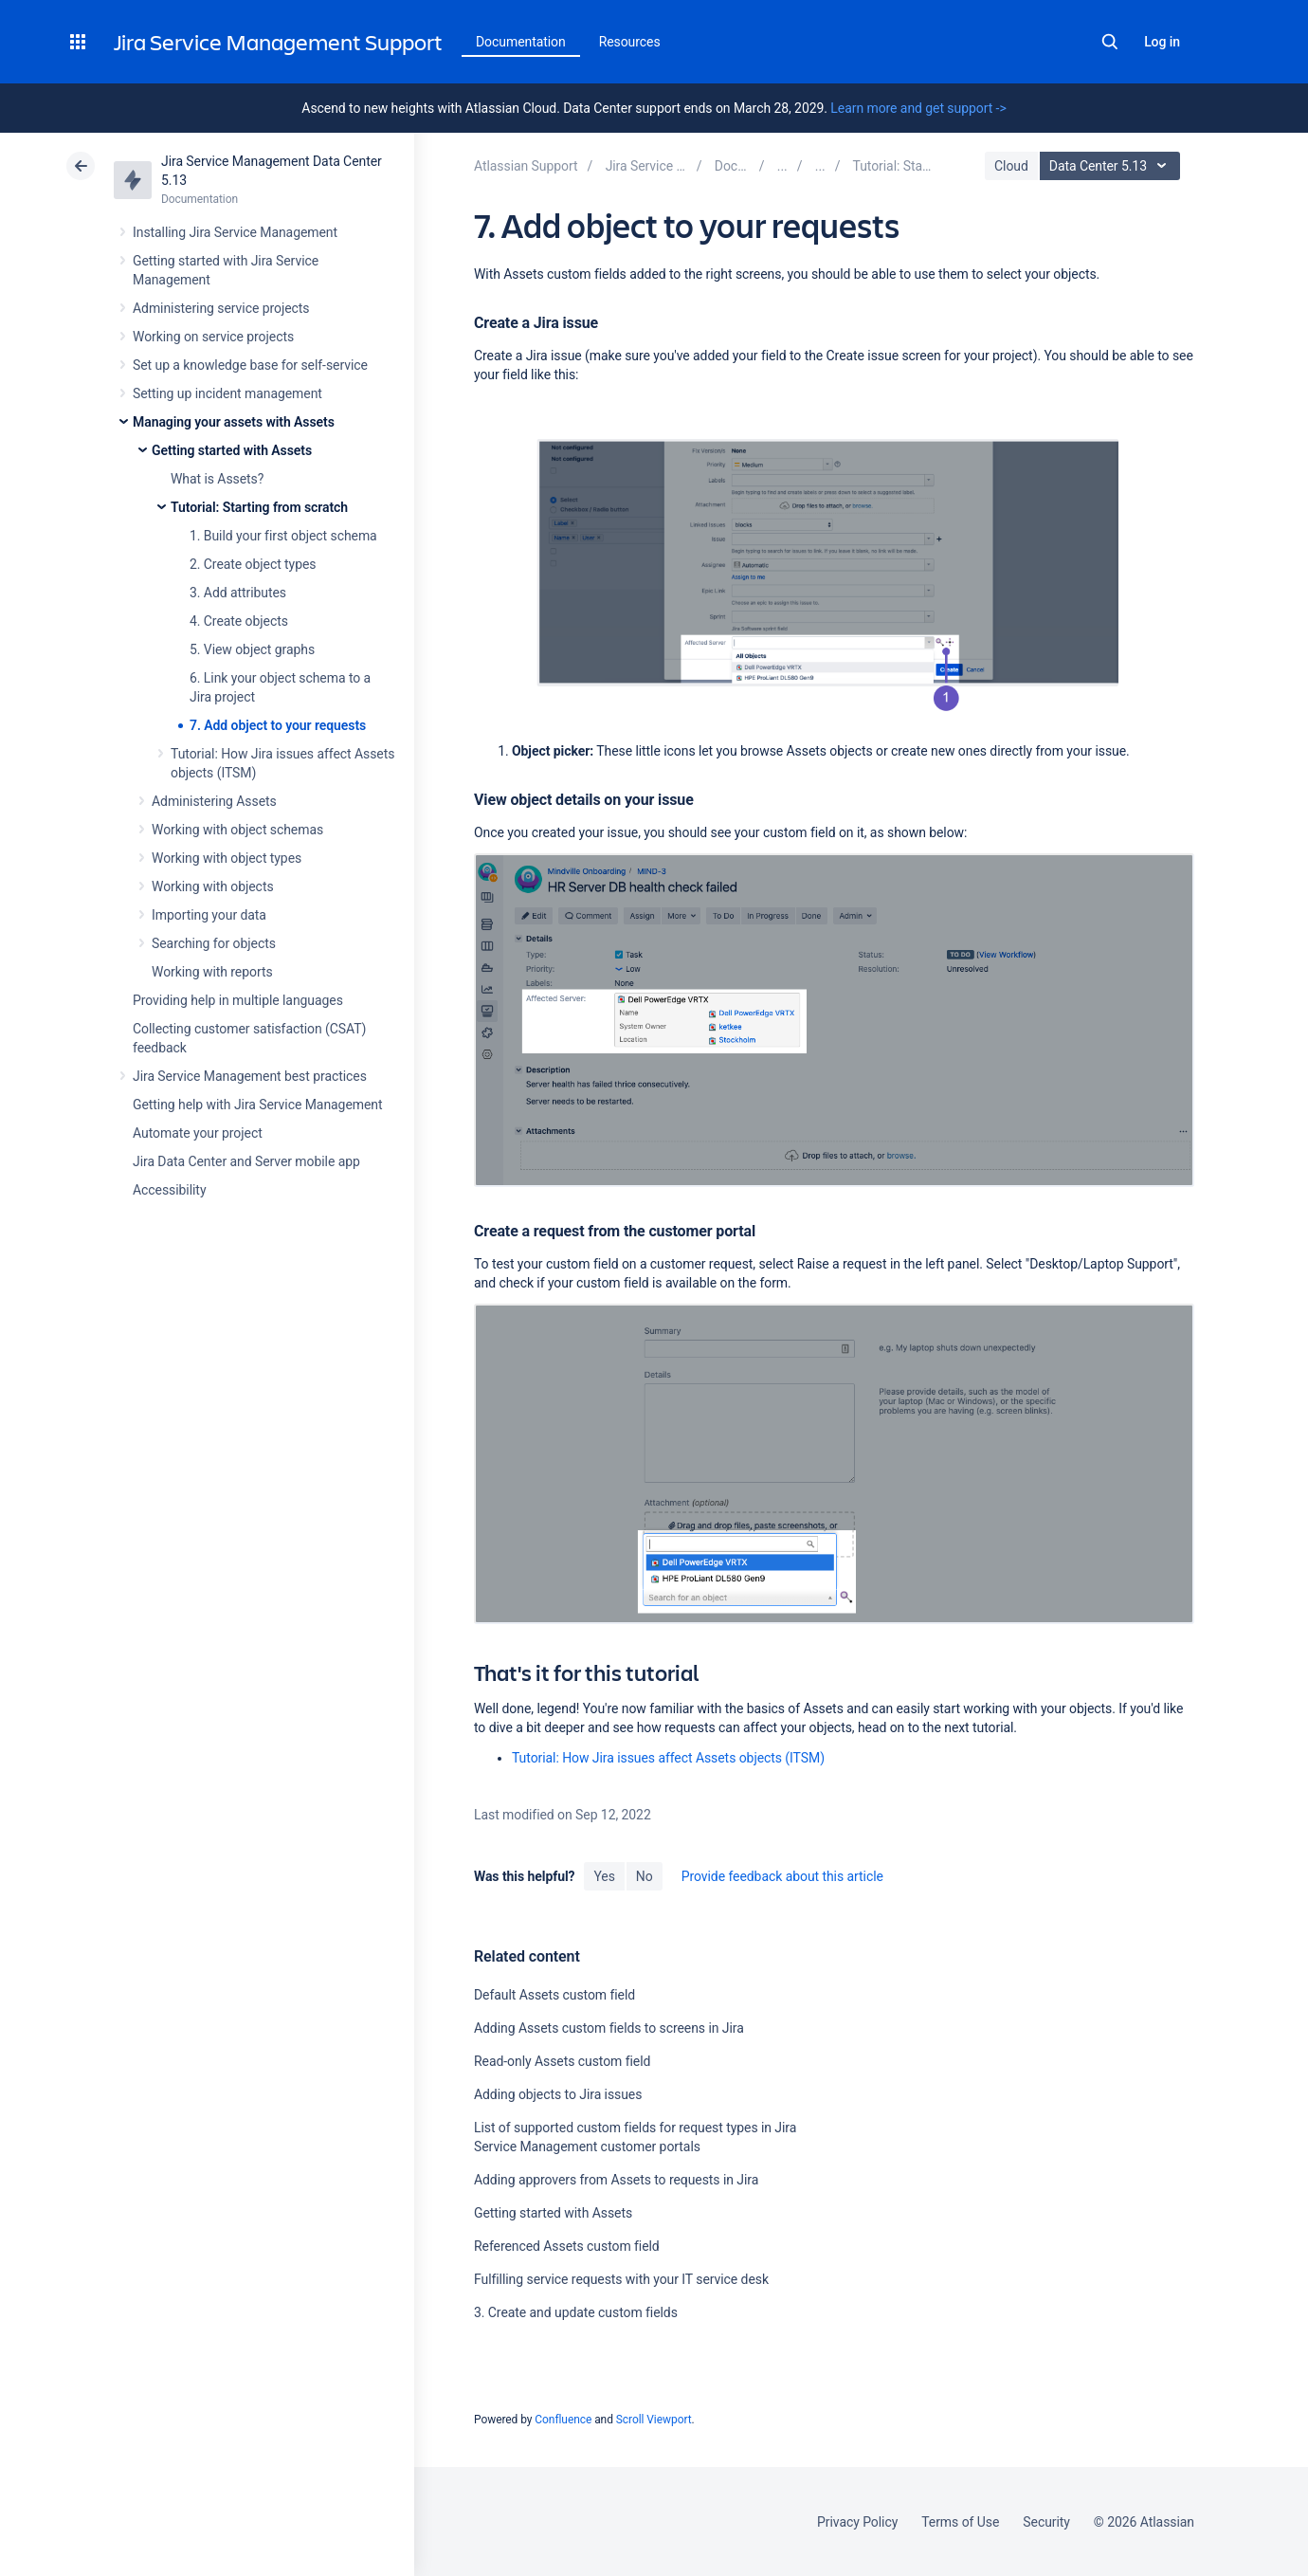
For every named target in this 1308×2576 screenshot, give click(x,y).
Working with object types (226, 858)
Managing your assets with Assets (234, 421)
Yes (603, 1876)
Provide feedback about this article (782, 1876)
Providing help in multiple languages (238, 1000)
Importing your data (209, 915)
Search (1110, 42)
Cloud (1011, 166)
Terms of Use (960, 2522)
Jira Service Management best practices (250, 1076)
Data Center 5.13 (1112, 165)
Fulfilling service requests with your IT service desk (621, 2279)
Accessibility (169, 1189)
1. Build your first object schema (283, 535)
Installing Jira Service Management (235, 232)
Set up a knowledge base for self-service (250, 365)
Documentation (521, 41)
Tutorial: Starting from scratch (259, 507)
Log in (1162, 41)
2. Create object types (253, 564)
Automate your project (198, 1133)
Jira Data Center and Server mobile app (246, 1161)
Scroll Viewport (654, 2419)
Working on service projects (213, 336)
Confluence (563, 2419)
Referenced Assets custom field (567, 2246)
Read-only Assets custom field (562, 2061)
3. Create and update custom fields (576, 2312)
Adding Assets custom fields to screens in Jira (609, 2028)
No (644, 1876)
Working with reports (212, 971)
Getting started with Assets (232, 450)
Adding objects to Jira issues (558, 2094)
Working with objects (213, 886)
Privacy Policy (857, 2522)
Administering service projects (221, 308)
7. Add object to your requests (278, 725)
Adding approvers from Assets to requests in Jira (616, 2179)
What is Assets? (217, 478)
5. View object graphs (252, 649)
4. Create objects (239, 621)
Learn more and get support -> (918, 108)
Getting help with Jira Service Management (257, 1104)
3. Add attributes (238, 592)
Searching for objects (214, 943)
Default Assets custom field (554, 1994)
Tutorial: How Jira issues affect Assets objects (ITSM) (668, 1757)
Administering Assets (214, 801)
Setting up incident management (227, 393)
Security (1046, 2522)
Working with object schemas (237, 829)
